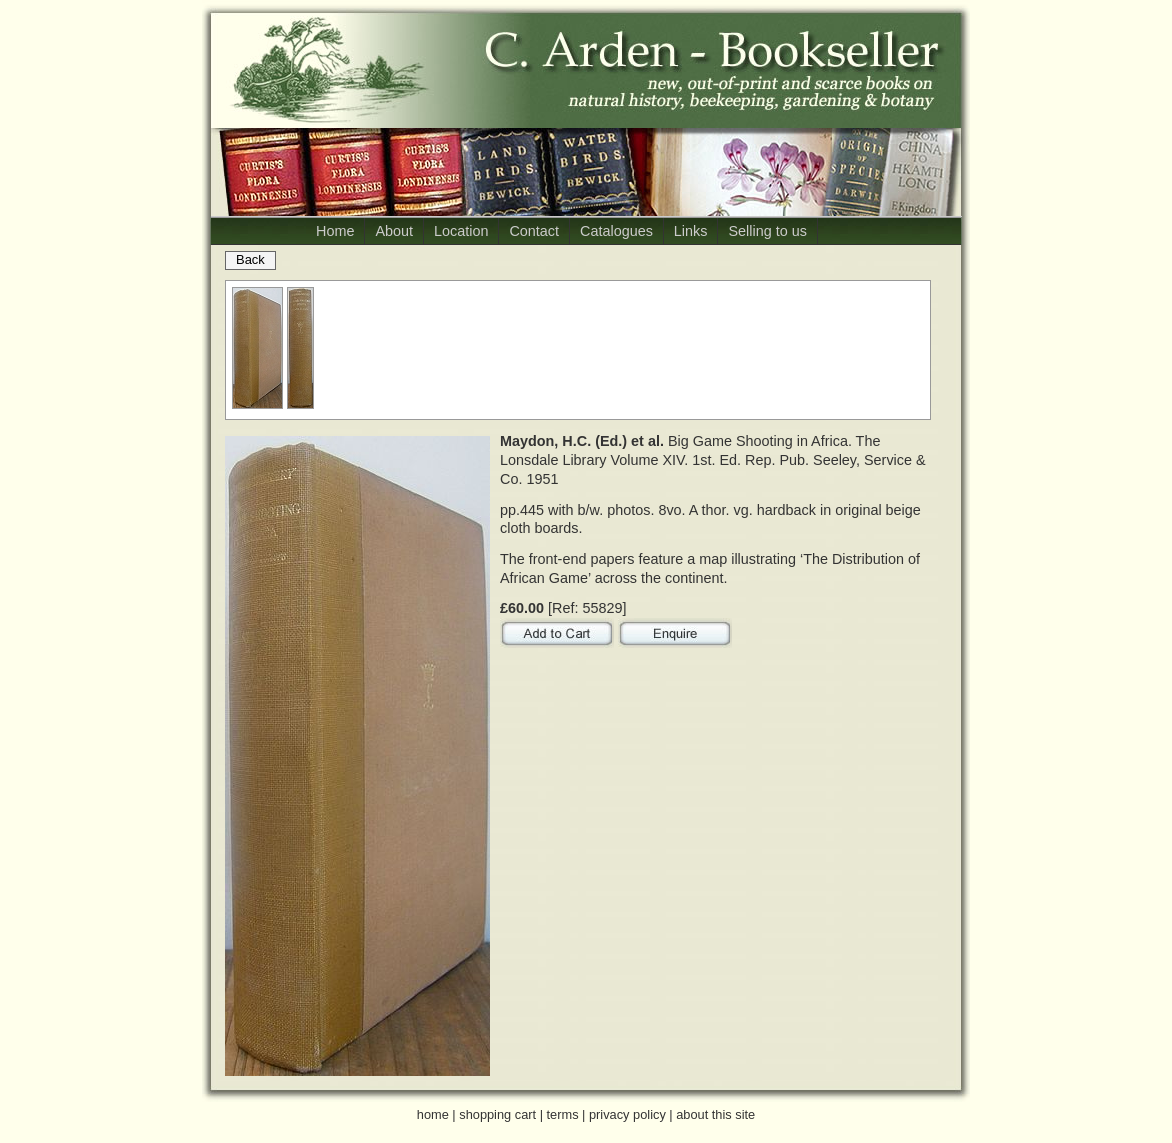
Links (691, 231)
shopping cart (497, 1114)
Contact (534, 231)
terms (563, 1114)
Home (335, 231)
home (433, 1114)
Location (461, 231)
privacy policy (627, 1114)
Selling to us (767, 231)
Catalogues (616, 231)
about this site (715, 1114)
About (394, 231)
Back (250, 259)
